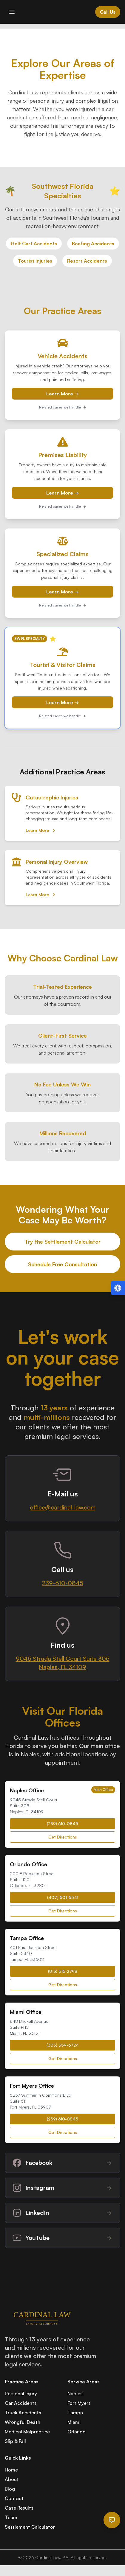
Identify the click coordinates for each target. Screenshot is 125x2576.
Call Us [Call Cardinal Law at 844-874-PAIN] (107, 12)
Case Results (19, 2508)
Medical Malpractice (27, 2432)
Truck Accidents (23, 2413)
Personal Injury (21, 2393)
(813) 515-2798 (62, 1971)
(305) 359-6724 (63, 2045)
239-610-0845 (62, 1583)
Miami (74, 2422)
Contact (14, 2498)
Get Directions (62, 1836)
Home (11, 2470)
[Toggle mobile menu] (12, 12)
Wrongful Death (22, 2422)
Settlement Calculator (30, 2527)
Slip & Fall (15, 2441)
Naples (75, 2393)
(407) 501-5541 (62, 1897)
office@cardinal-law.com (62, 1507)
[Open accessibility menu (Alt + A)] (118, 1288)
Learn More (41, 830)
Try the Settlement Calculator (63, 1241)
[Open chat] (112, 2520)
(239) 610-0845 (62, 1823)
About (12, 2479)
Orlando (76, 2432)
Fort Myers (79, 2403)
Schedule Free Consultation (62, 1264)
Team (11, 2517)
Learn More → (62, 394)
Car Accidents (21, 2403)
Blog (10, 2489)
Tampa (75, 2413)
